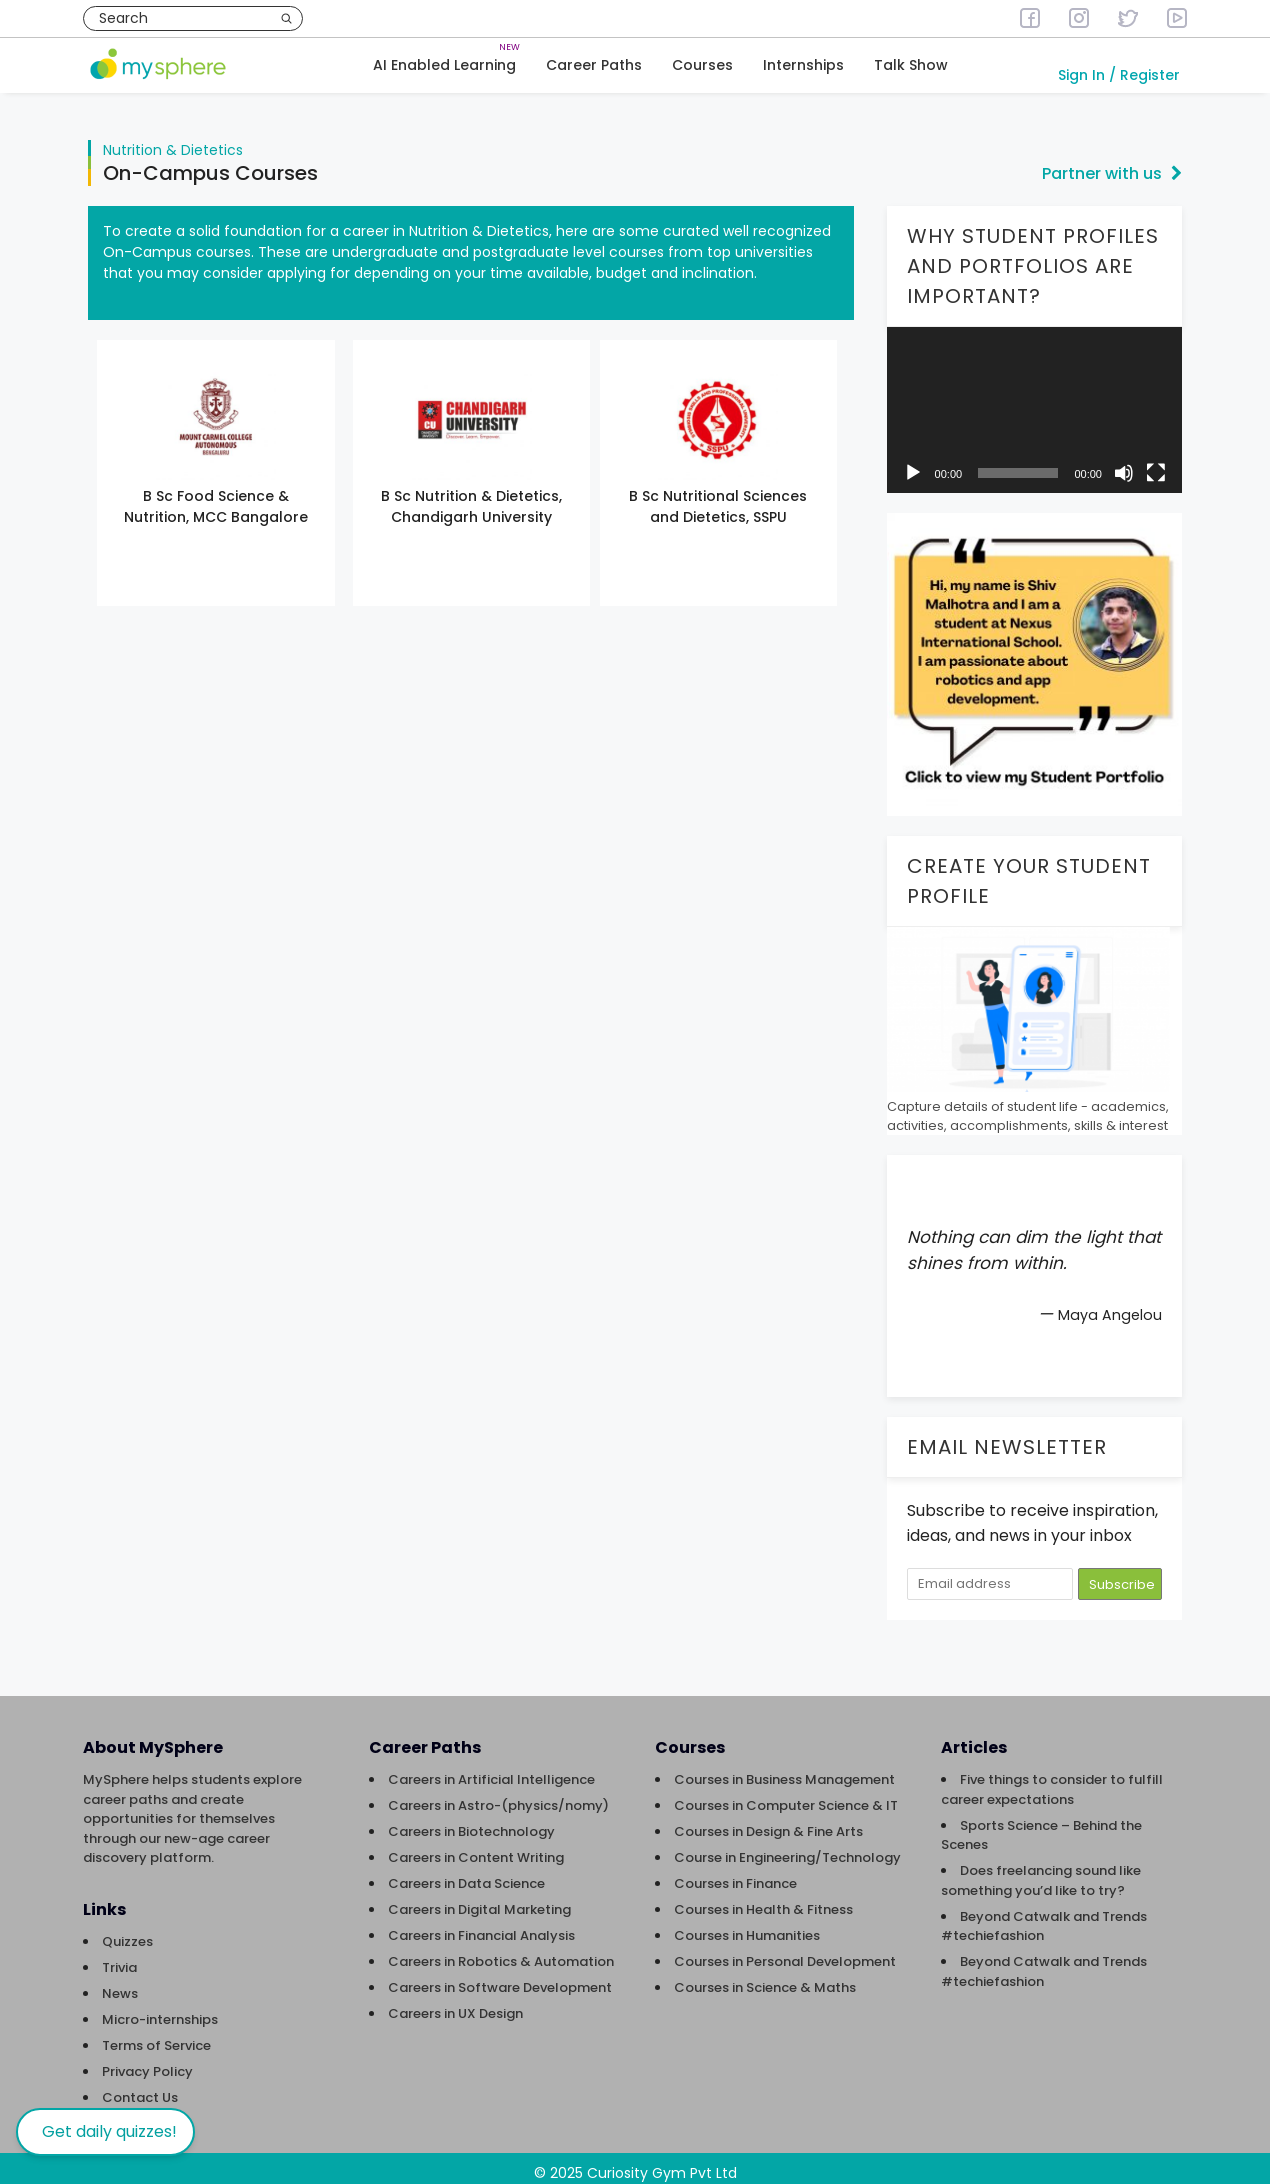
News (120, 1983)
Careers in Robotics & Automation (501, 1951)
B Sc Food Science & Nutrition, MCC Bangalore (216, 496)
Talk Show (911, 66)
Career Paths (594, 66)
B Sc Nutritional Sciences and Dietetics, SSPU (718, 496)
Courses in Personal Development (785, 1951)
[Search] (286, 18)
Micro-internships (160, 2009)
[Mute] (1124, 463)
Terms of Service (156, 2035)
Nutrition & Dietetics (173, 140)
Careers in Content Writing (476, 1847)
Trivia (119, 1957)
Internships (803, 66)
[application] (1034, 400)
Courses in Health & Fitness (763, 1899)
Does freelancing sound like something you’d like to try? (1041, 1870)
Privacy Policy (147, 2061)
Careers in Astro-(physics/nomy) (498, 1795)
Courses (702, 66)
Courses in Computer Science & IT (786, 1795)
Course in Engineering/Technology (787, 1847)
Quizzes (127, 1931)
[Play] (913, 463)
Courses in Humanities (747, 1925)
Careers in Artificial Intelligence (491, 1769)
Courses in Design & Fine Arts (768, 1821)
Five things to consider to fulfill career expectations (1052, 1779)
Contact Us (140, 2087)
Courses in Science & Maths (765, 1977)
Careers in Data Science (466, 1873)
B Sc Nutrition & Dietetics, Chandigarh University (471, 496)
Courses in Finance (735, 1873)
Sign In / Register (1119, 76)
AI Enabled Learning (444, 66)
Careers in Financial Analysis (481, 1925)
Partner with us (1112, 163)
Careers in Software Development (500, 1977)
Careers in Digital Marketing (479, 1899)
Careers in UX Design (455, 2003)
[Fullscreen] (1156, 463)
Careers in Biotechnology (471, 1821)
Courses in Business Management (784, 1769)
